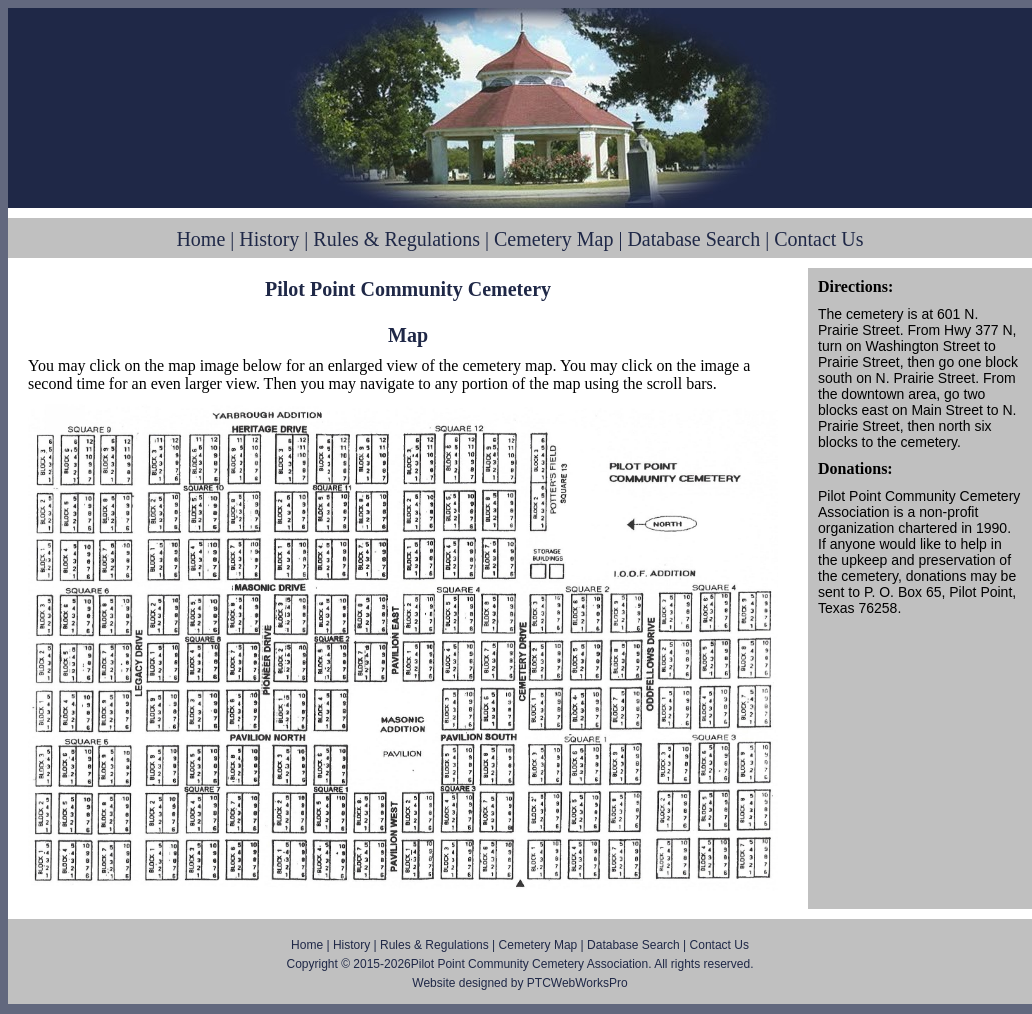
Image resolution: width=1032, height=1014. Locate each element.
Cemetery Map (553, 239)
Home (200, 239)
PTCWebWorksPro (577, 983)
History (269, 239)
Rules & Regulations (396, 239)
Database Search (693, 239)
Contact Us (818, 239)
